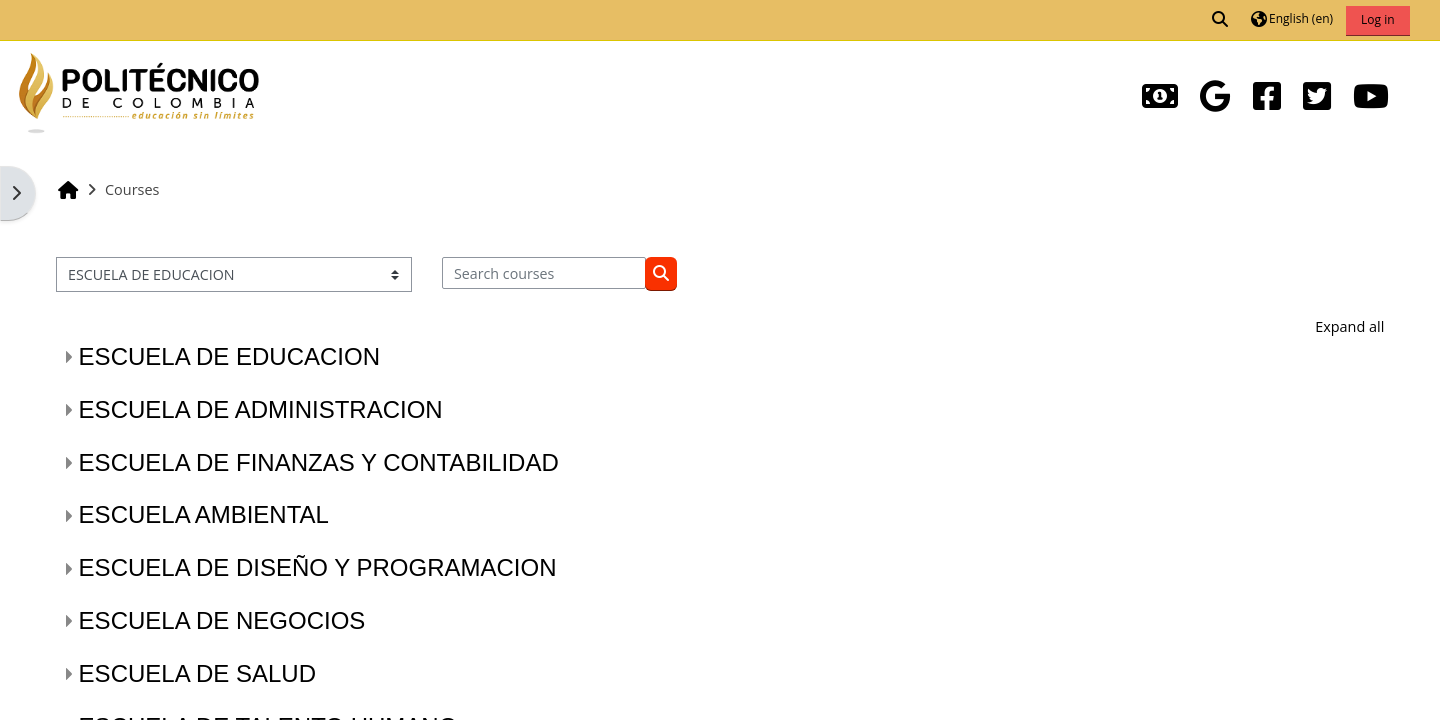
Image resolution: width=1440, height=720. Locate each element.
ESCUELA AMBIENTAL (204, 514)
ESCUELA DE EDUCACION (229, 356)
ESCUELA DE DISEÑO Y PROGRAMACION (318, 567)
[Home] (139, 90)
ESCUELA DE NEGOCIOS (222, 620)
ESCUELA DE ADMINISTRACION (261, 409)
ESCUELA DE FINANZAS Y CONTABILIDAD (319, 462)
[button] (1221, 20)
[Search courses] (544, 273)
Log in (1378, 19)
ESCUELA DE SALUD (197, 673)
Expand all (1349, 326)
